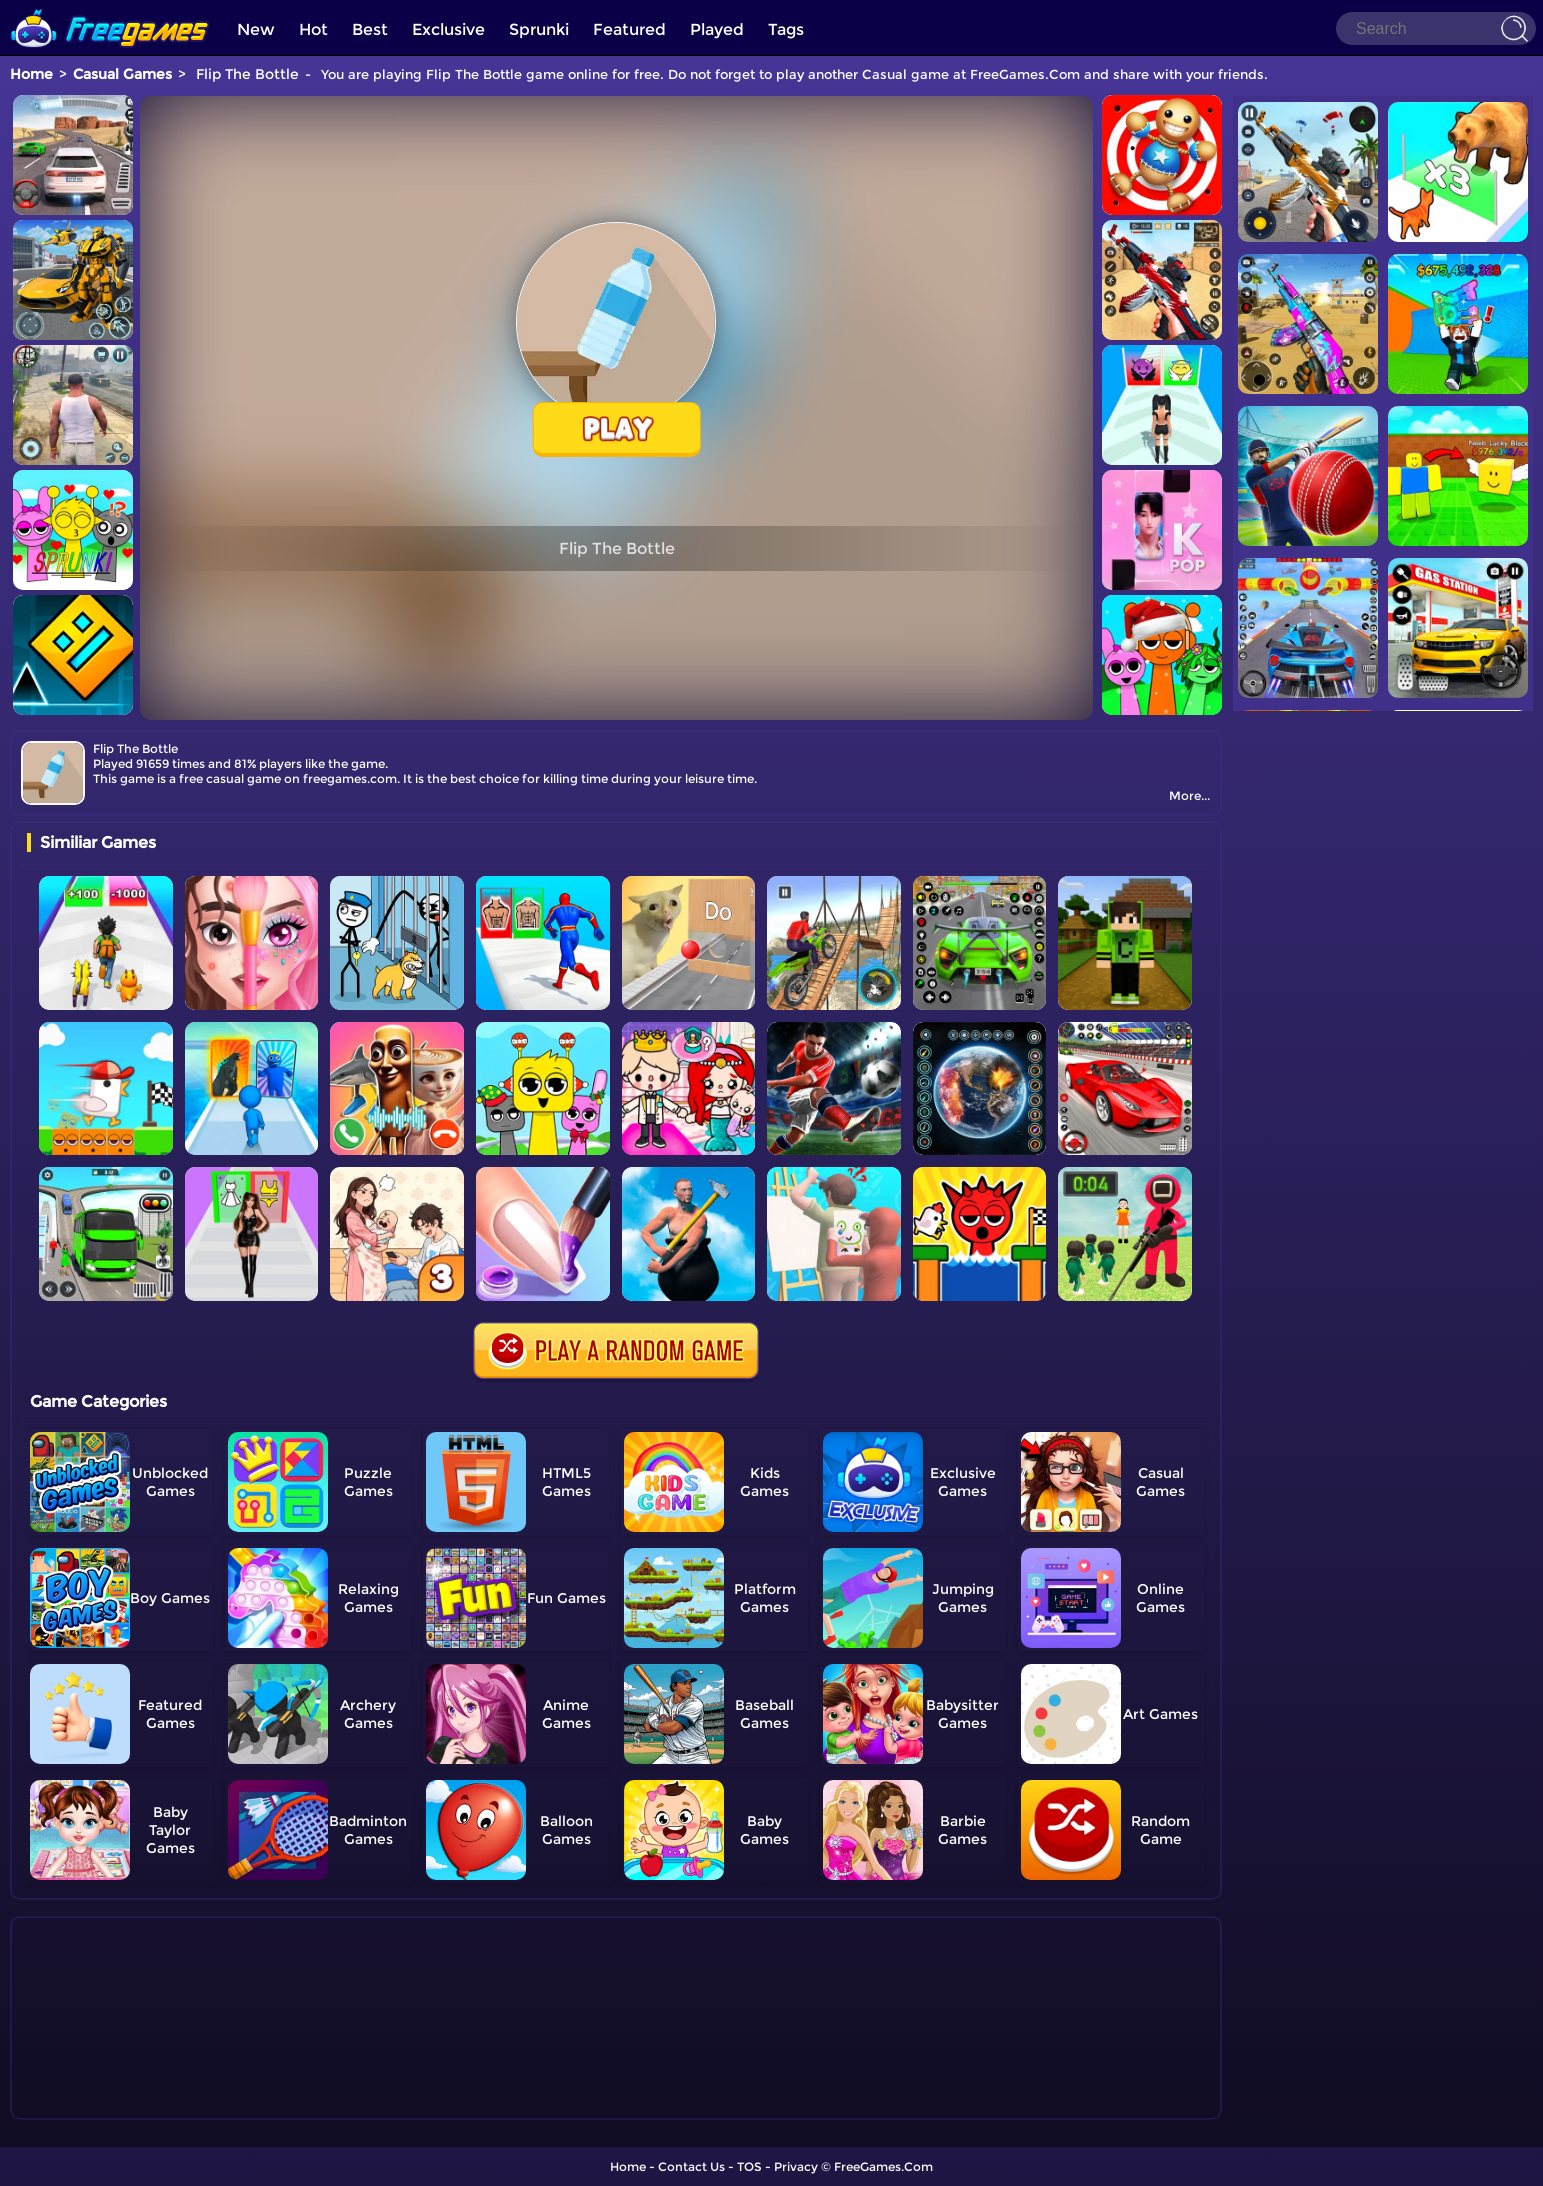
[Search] (1436, 28)
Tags (786, 29)
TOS (749, 2166)
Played (717, 29)
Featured (629, 29)
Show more (93, 2105)
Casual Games (122, 74)
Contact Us (691, 2166)
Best (370, 29)
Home (31, 74)
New (256, 29)
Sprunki (539, 29)
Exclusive (448, 29)
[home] (110, 7)
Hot (313, 29)
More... (1189, 795)
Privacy (796, 2166)
